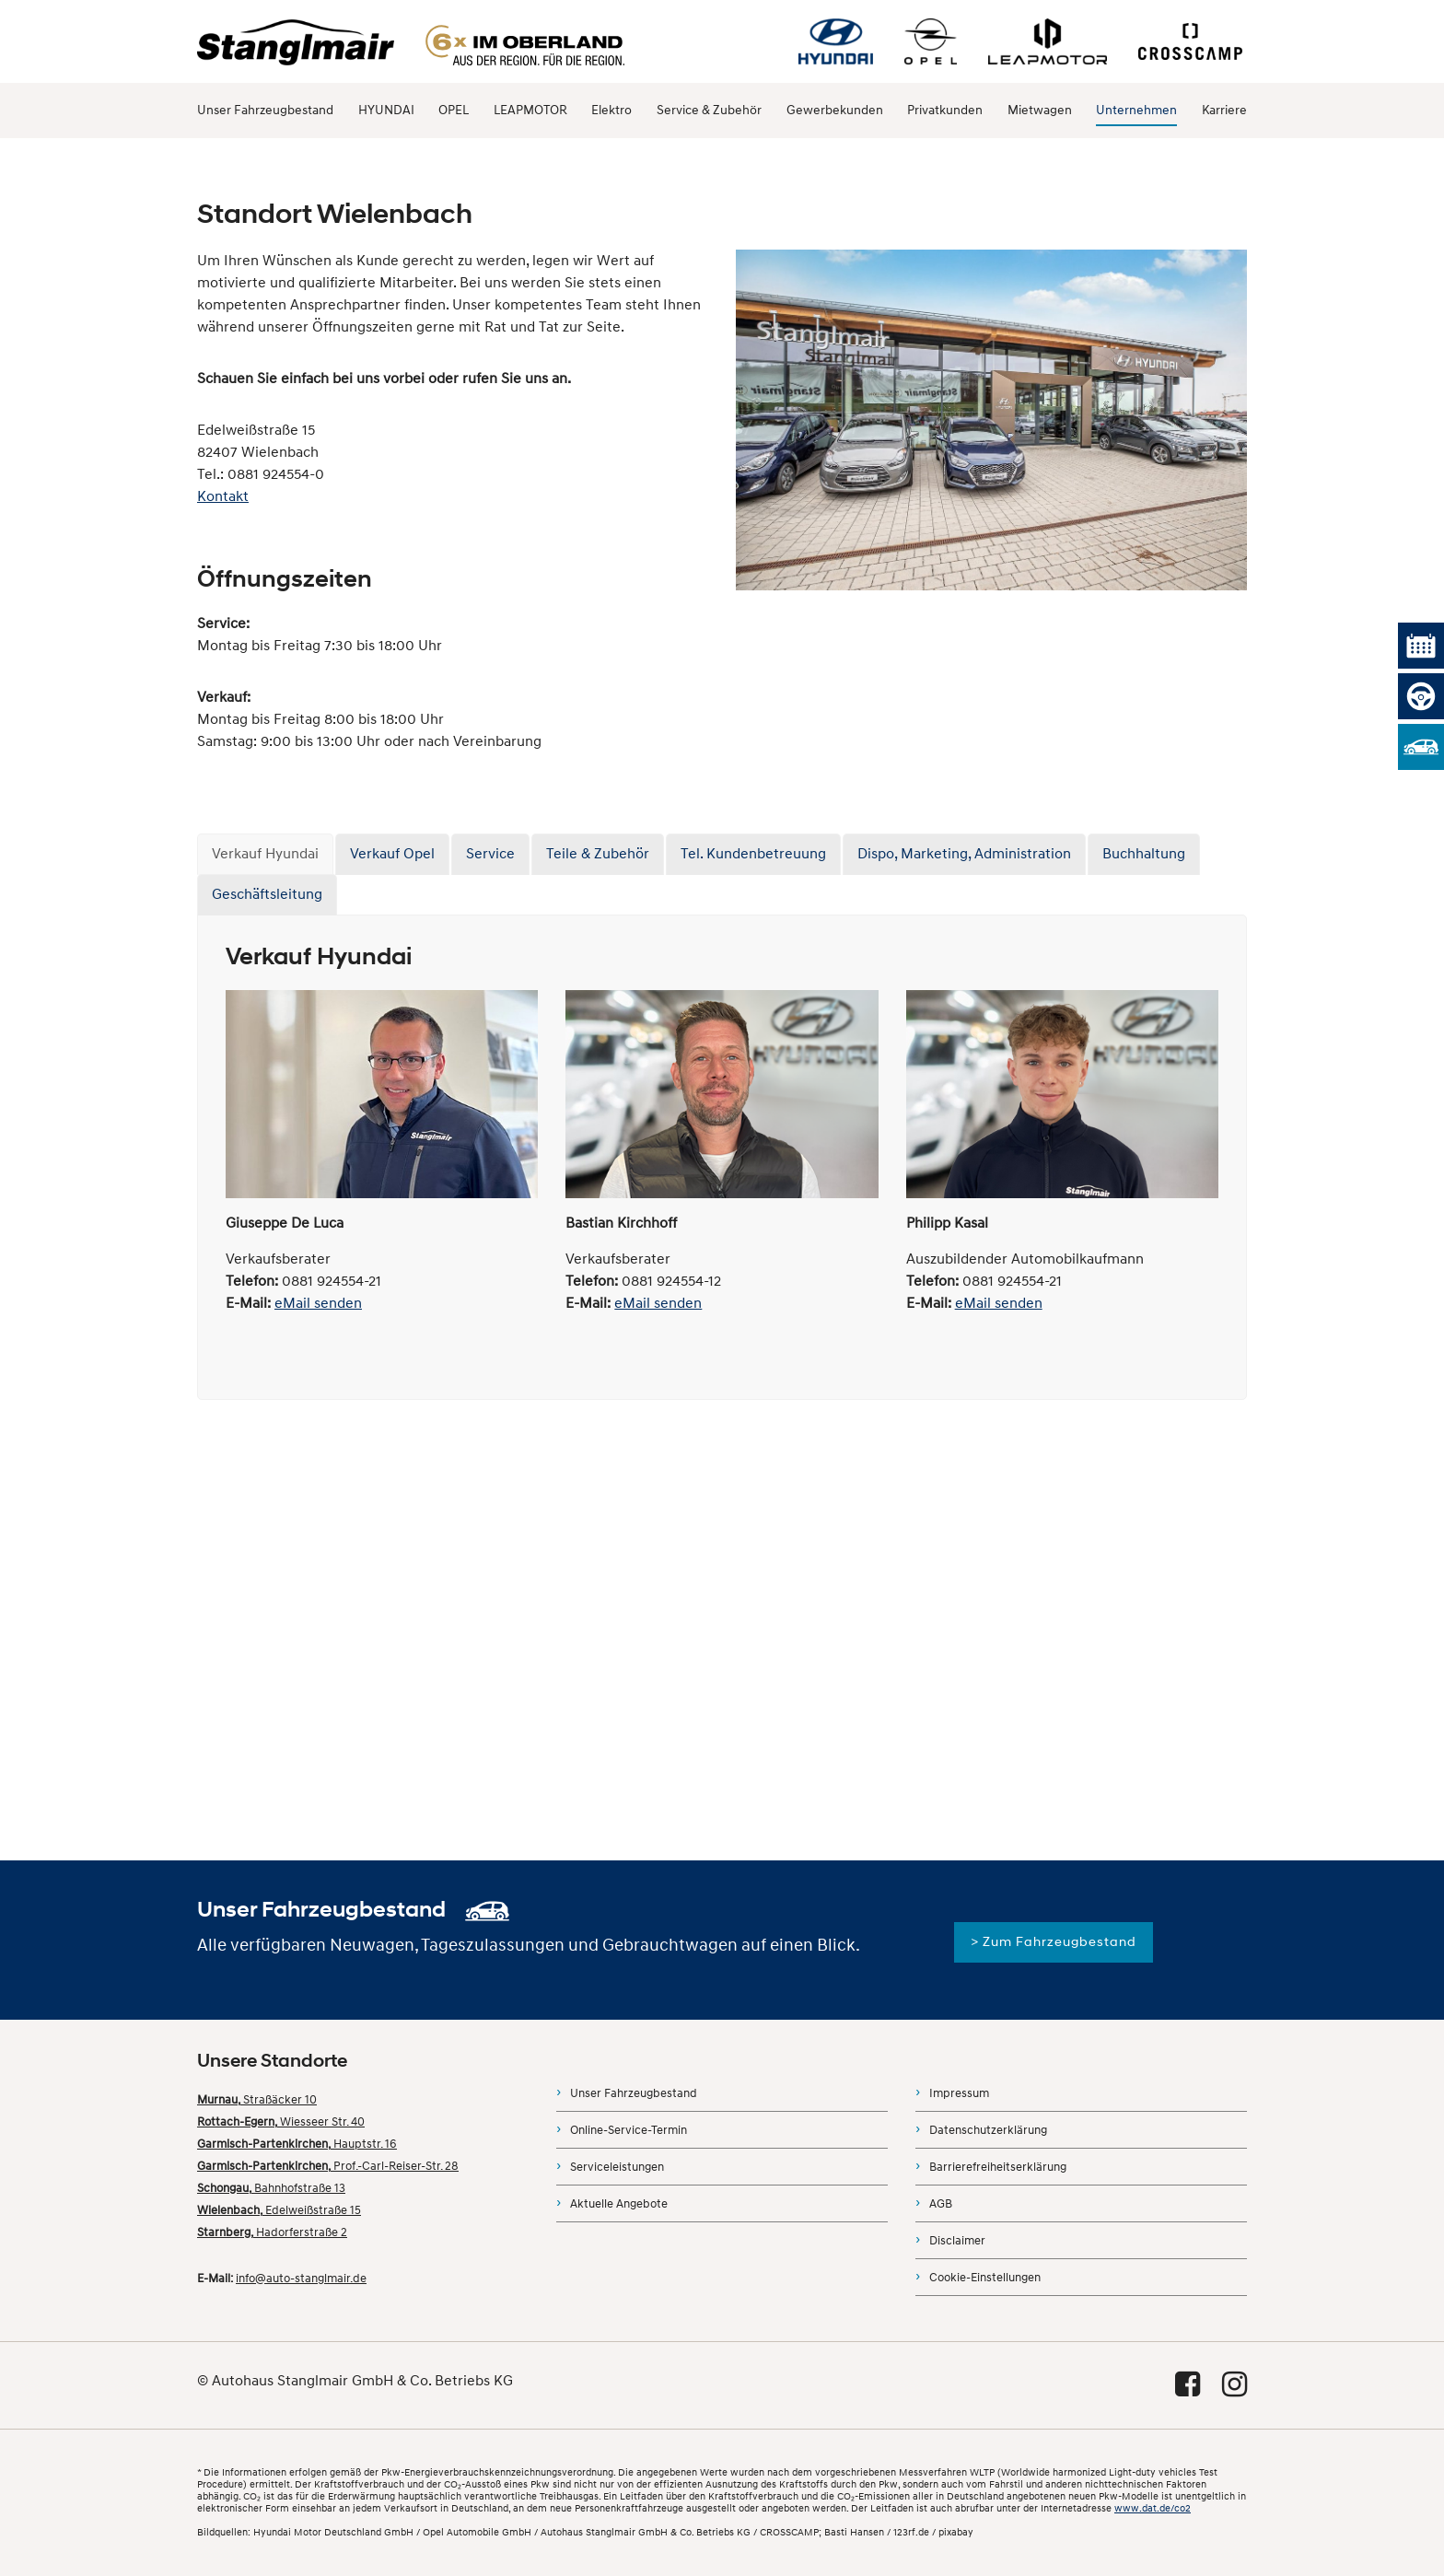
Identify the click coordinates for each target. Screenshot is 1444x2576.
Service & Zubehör (709, 110)
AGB (940, 2204)
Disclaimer (957, 2240)
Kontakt (223, 496)
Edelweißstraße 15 (279, 2210)
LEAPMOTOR (530, 110)
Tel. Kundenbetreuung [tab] (753, 854)
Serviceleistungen (617, 2167)
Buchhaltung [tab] (1143, 854)
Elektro (611, 110)
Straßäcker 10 (257, 2099)
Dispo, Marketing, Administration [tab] (964, 854)
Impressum (959, 2093)
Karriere (1224, 110)
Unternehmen (1136, 110)
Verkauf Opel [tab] (392, 854)
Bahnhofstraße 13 (271, 2188)
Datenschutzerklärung (988, 2130)
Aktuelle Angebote (619, 2204)
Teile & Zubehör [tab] (597, 854)
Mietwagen (1039, 110)
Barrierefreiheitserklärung (997, 2167)
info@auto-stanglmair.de (301, 2278)
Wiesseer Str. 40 (281, 2122)
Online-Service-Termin (628, 2130)
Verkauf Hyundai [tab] (265, 854)
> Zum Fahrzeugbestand (1053, 1942)
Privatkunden (945, 110)
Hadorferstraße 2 (272, 2232)
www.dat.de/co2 (1152, 2508)
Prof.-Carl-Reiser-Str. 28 (328, 2166)
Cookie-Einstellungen (985, 2277)
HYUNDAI (386, 110)
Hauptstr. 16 (297, 2144)
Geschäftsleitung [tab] (267, 894)
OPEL (453, 110)
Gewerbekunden (834, 110)
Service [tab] (490, 854)
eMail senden (318, 1303)
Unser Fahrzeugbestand (265, 110)
